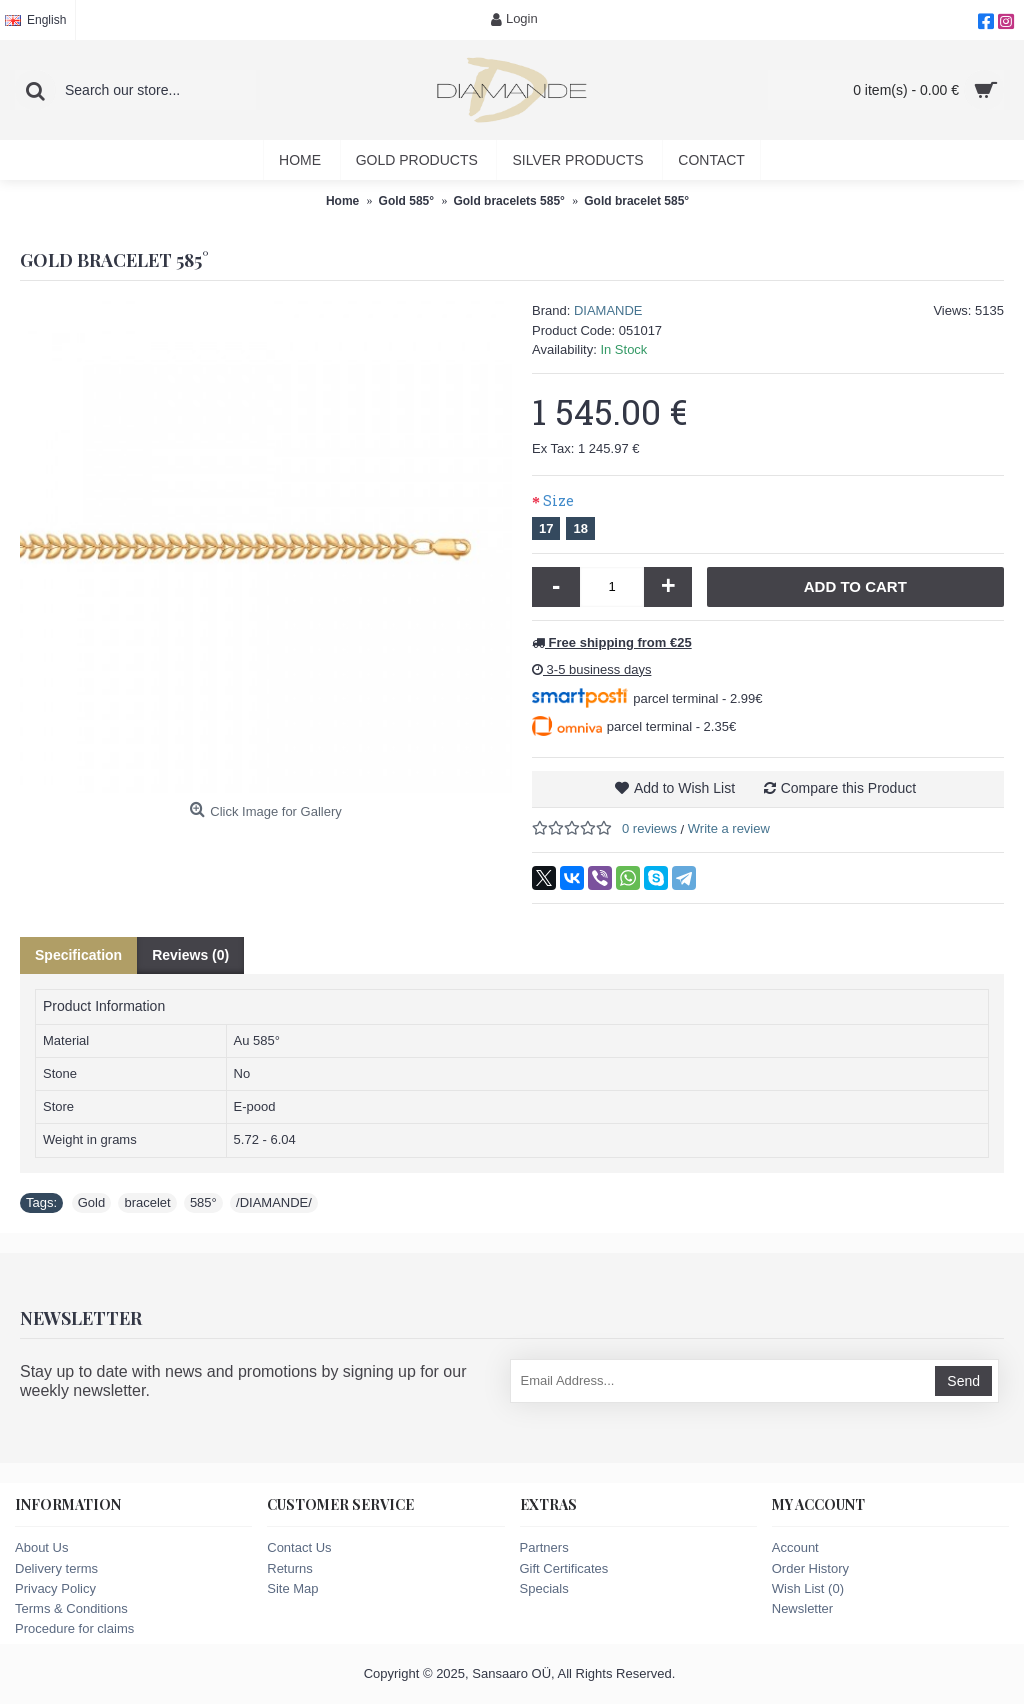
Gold (91, 1202)
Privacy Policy (55, 1588)
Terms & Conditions (71, 1608)
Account (795, 1547)
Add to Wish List (684, 788)
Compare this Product (848, 788)
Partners (544, 1547)
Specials (544, 1588)
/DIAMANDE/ (274, 1202)
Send (963, 1381)
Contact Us (299, 1547)
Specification (78, 955)
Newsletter (802, 1608)
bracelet (147, 1202)
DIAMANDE (608, 310)
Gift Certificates (564, 1568)
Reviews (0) (190, 955)
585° (203, 1202)
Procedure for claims (74, 1628)
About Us (41, 1547)
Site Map (292, 1588)
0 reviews (649, 828)
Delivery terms (56, 1568)
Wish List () (808, 1588)
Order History (810, 1568)
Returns (290, 1568)
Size (558, 500)
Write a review (729, 828)
